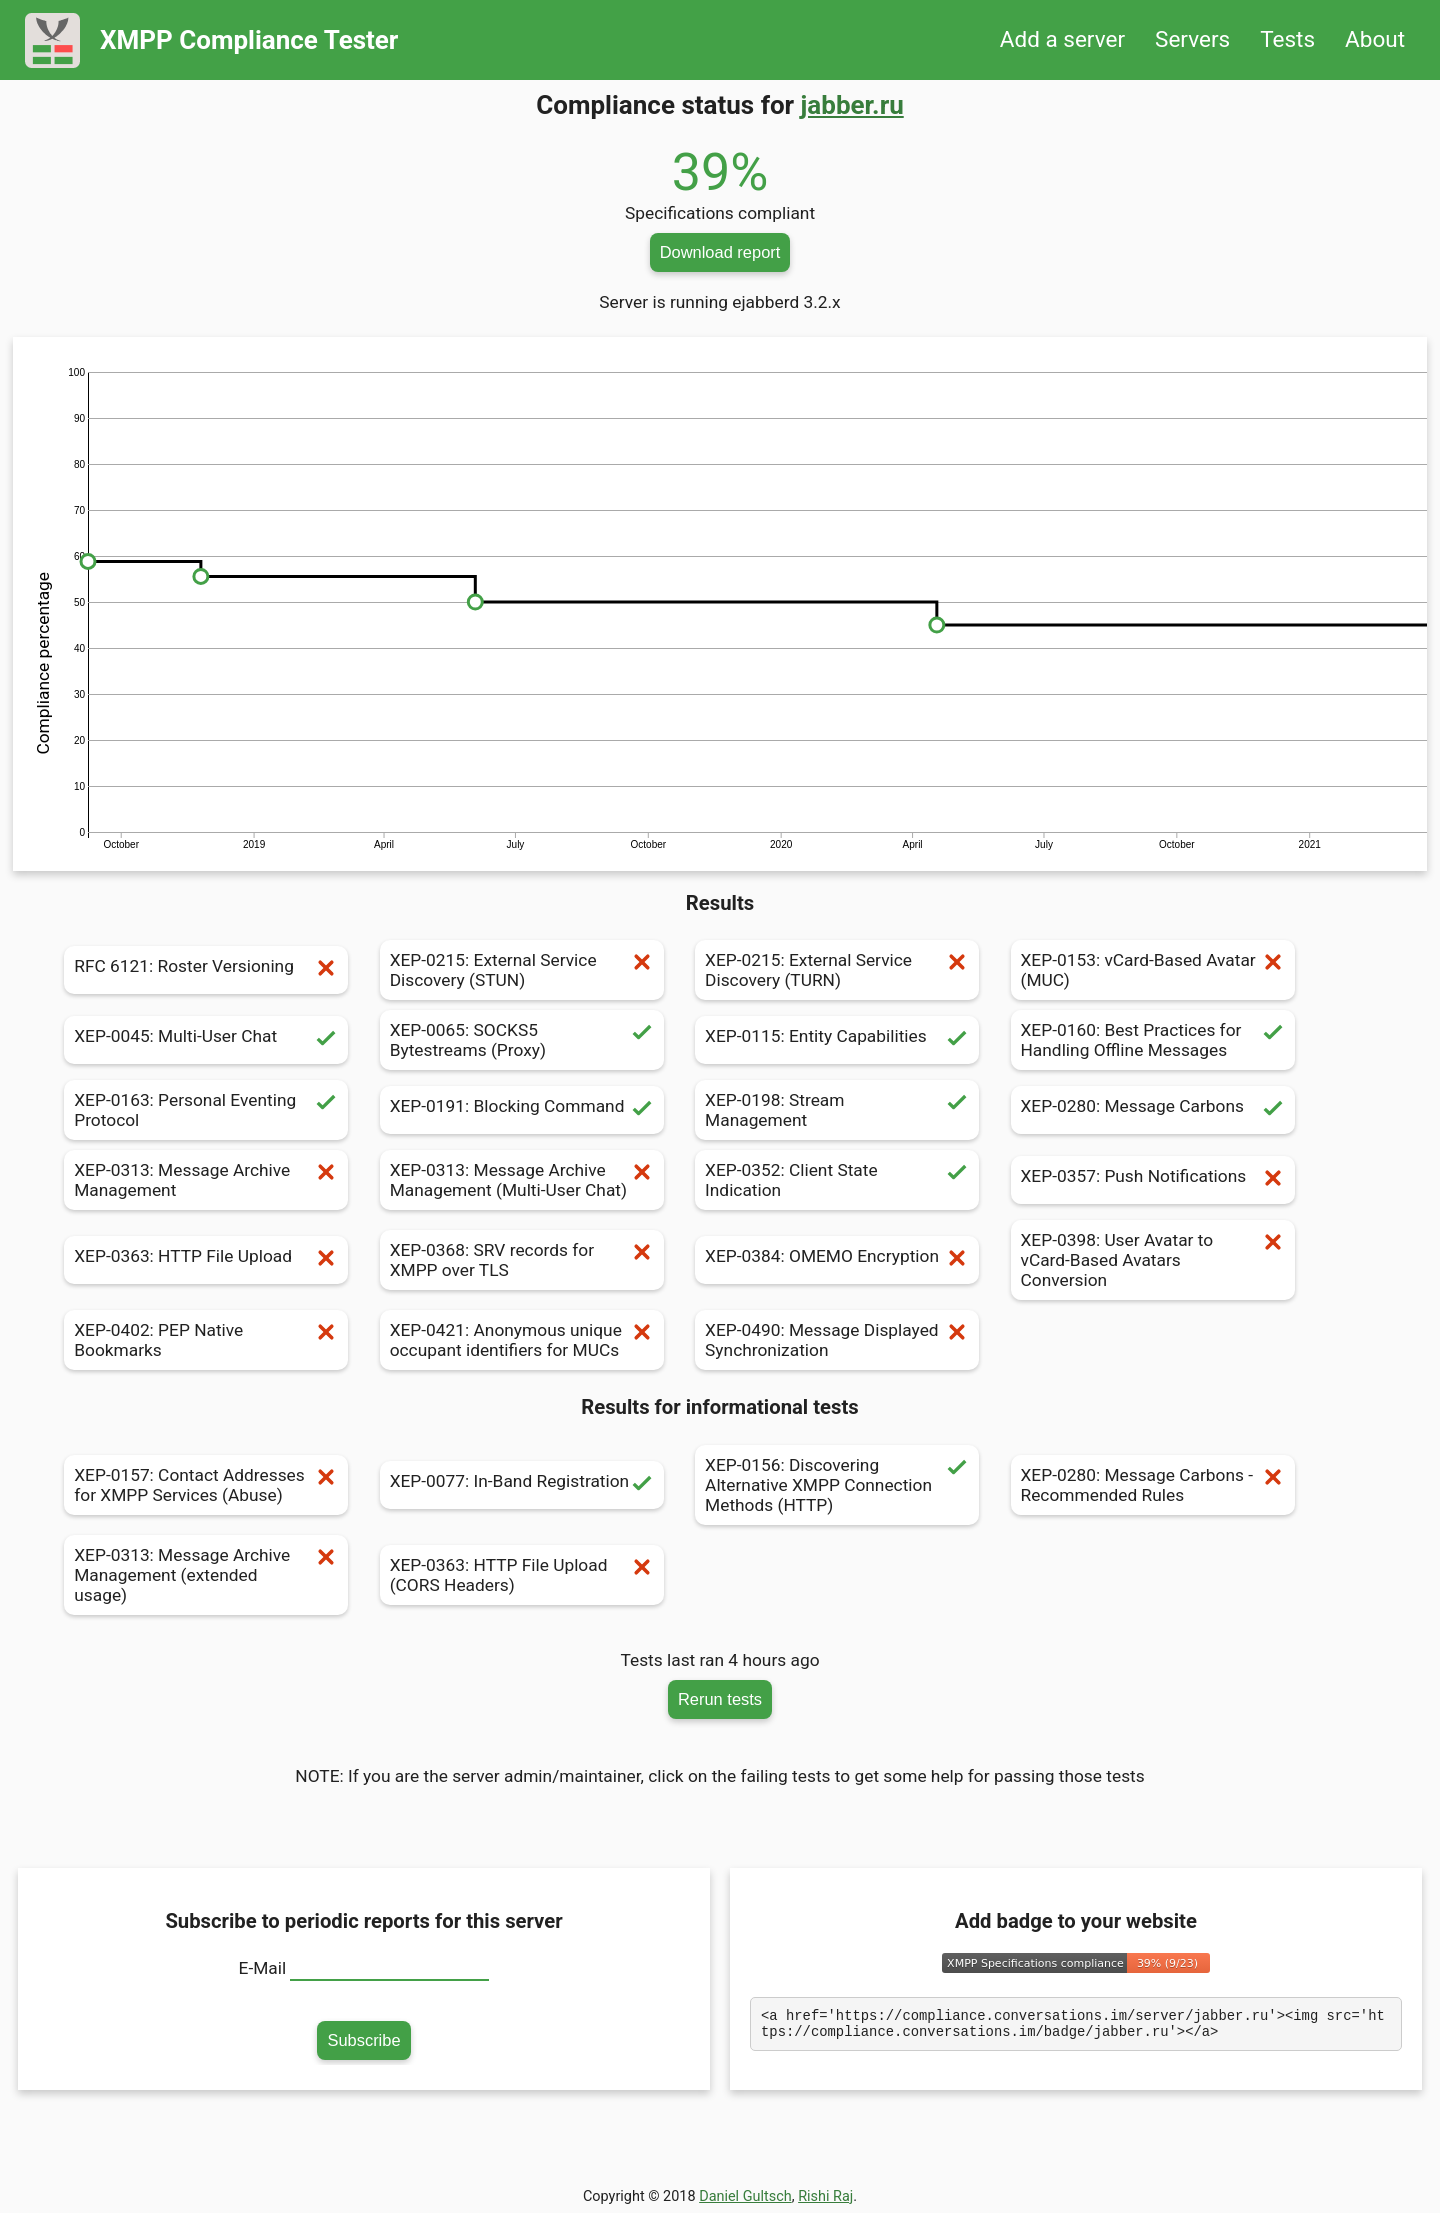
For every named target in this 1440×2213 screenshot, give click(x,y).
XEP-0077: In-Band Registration (522, 1485)
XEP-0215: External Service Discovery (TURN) (837, 970)
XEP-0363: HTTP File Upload (206, 1260)
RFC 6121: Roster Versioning (206, 970)
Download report (720, 252)
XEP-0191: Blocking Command (522, 1110)
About (1375, 39)
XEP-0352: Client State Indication (837, 1180)
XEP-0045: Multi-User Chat (206, 1040)
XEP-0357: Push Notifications (1153, 1180)
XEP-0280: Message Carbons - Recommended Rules (1153, 1485)
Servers (1192, 39)
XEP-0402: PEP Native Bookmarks (206, 1340)
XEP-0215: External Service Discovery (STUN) (522, 970)
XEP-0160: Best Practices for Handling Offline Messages (1153, 1040)
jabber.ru (852, 105)
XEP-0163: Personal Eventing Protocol (206, 1110)
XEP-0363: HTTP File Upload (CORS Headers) (522, 1575)
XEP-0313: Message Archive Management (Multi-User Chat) (522, 1180)
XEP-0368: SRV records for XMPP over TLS (522, 1260)
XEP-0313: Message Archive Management (206, 1180)
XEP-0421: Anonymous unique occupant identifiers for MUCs (522, 1340)
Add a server (1062, 39)
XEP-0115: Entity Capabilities (837, 1040)
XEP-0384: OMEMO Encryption (837, 1260)
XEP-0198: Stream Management (837, 1110)
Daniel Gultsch (745, 2196)
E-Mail (263, 1968)
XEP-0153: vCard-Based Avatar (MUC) (1153, 970)
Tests (1287, 39)
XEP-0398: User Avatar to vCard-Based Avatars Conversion (1153, 1260)
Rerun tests (720, 1699)
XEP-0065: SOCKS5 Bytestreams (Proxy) (522, 1040)
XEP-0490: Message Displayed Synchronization (837, 1340)
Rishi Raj (825, 2196)
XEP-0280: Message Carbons (1153, 1110)
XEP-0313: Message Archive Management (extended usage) (206, 1575)
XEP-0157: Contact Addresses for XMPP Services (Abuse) (206, 1485)
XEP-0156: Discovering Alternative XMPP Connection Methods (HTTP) (837, 1485)
